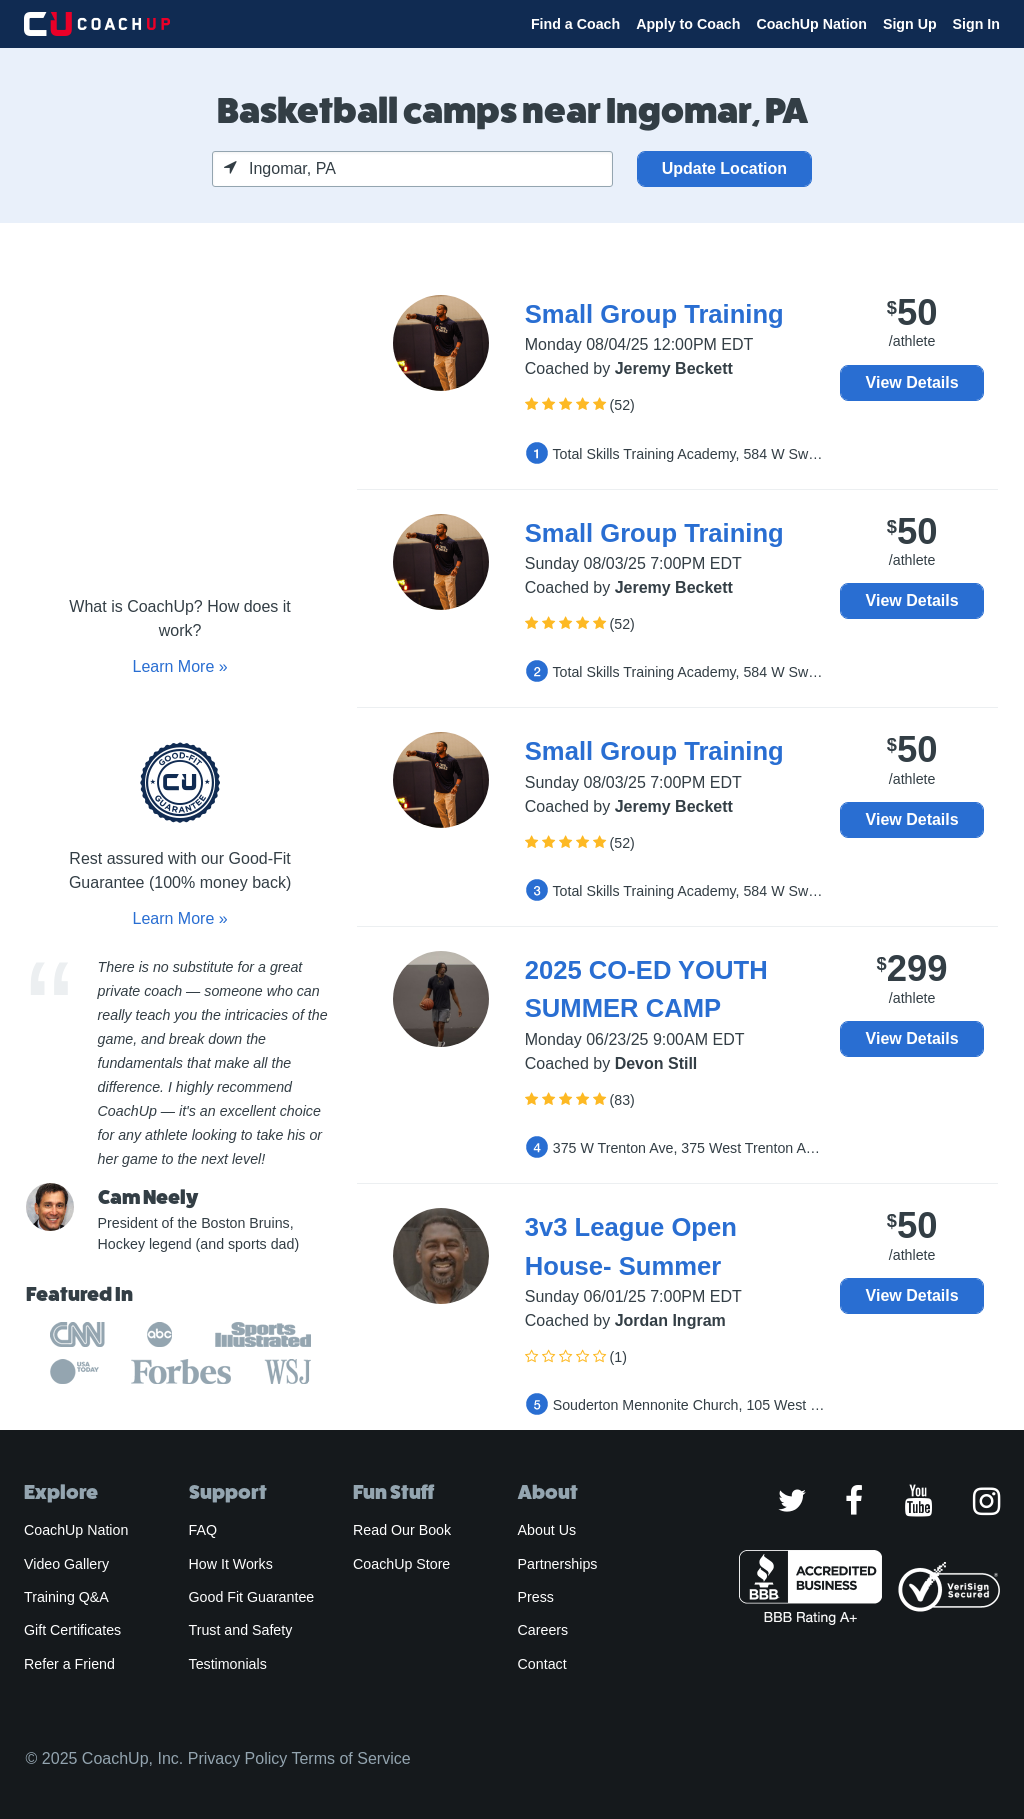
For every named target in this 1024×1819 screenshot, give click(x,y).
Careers (543, 1630)
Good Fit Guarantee (252, 1597)
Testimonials (228, 1664)
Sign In (976, 24)
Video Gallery (66, 1564)
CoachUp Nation (811, 24)
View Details (912, 382)
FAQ (203, 1530)
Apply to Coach (688, 24)
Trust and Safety (241, 1630)
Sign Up (910, 24)
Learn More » (179, 666)
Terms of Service (350, 1758)
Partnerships (558, 1564)
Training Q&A (66, 1597)
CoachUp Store (401, 1564)
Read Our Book (402, 1530)
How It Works (231, 1564)
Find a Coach (575, 24)
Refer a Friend (69, 1664)
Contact (542, 1664)
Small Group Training (654, 314)
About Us (547, 1530)
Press (536, 1597)
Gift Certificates (72, 1630)
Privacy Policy (238, 1758)
